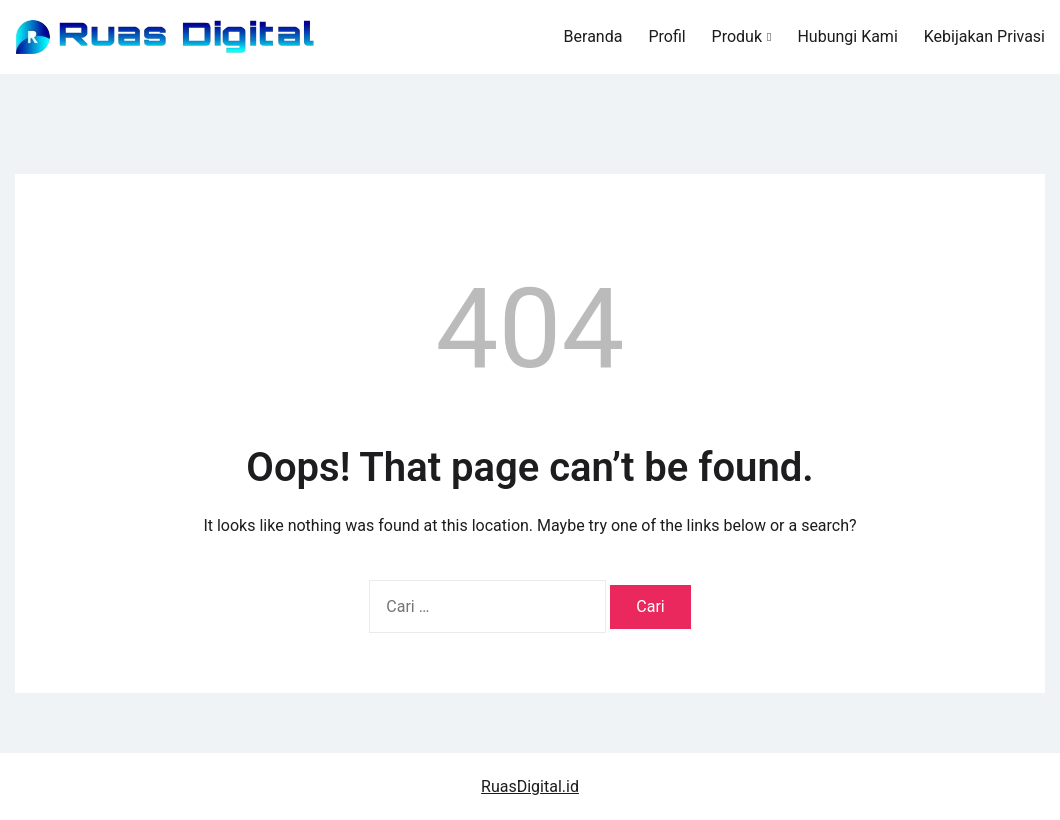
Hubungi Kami (847, 36)
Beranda (593, 36)
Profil (666, 36)
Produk (737, 36)
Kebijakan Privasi (984, 36)
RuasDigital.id (530, 786)
